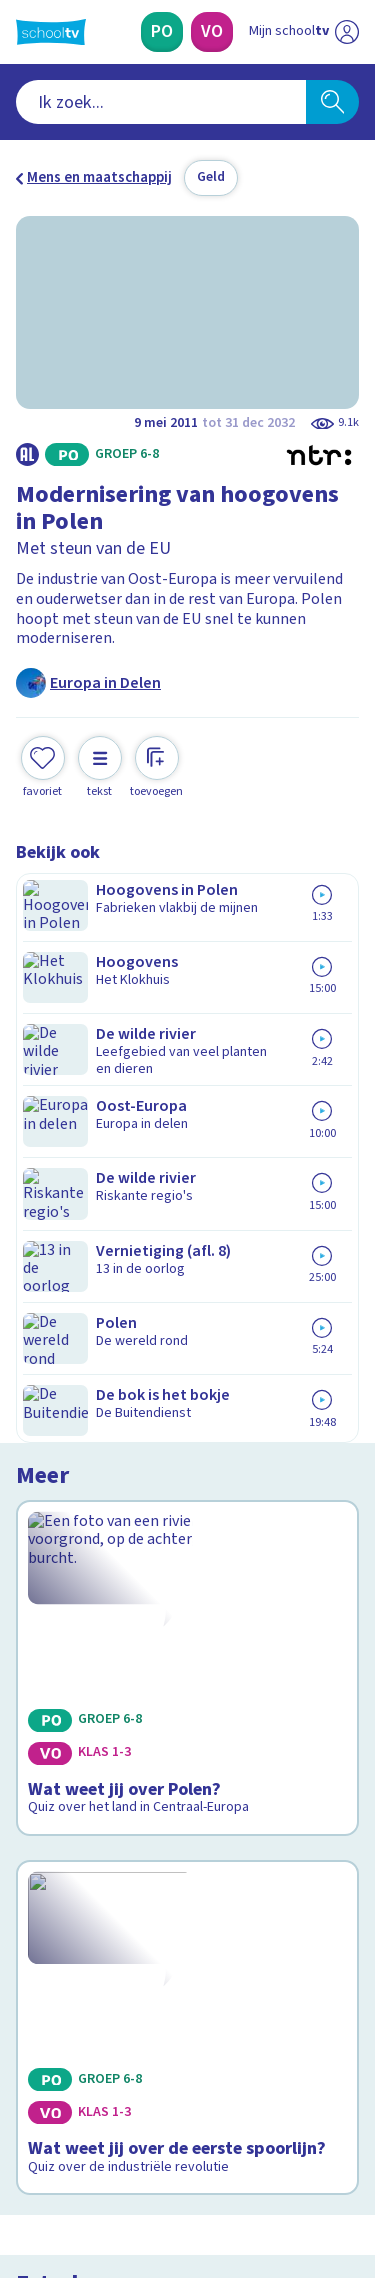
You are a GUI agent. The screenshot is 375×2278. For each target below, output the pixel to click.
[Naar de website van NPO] (347, 32)
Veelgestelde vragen (96, 1744)
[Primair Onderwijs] (162, 32)
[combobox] (161, 102)
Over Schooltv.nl (83, 1771)
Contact (49, 1717)
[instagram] (70, 2142)
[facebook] (26, 2142)
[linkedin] (114, 2142)
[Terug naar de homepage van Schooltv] (51, 32)
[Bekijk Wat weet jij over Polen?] (187, 1011)
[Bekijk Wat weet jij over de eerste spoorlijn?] (187, 1287)
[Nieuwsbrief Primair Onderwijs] (188, 1946)
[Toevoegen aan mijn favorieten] (43, 764)
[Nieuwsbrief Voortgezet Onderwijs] (188, 2002)
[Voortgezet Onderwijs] (212, 32)
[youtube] (158, 2142)
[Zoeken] (332, 102)
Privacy (46, 1797)
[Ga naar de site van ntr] (284, 2184)
